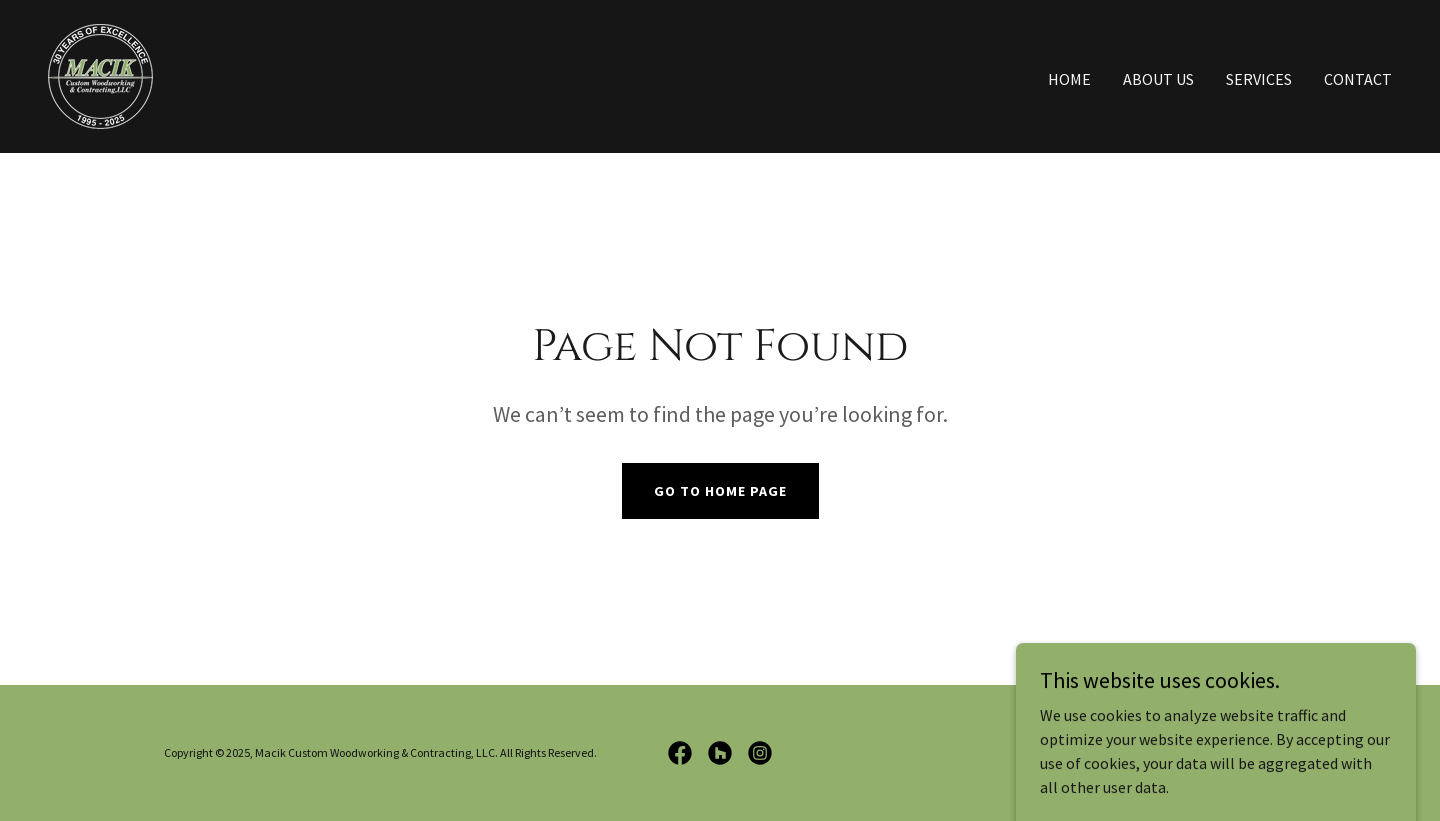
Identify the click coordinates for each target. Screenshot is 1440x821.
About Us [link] (1158, 79)
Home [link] (1069, 79)
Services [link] (1259, 79)
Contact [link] (1358, 79)
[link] (100, 74)
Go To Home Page (720, 491)
